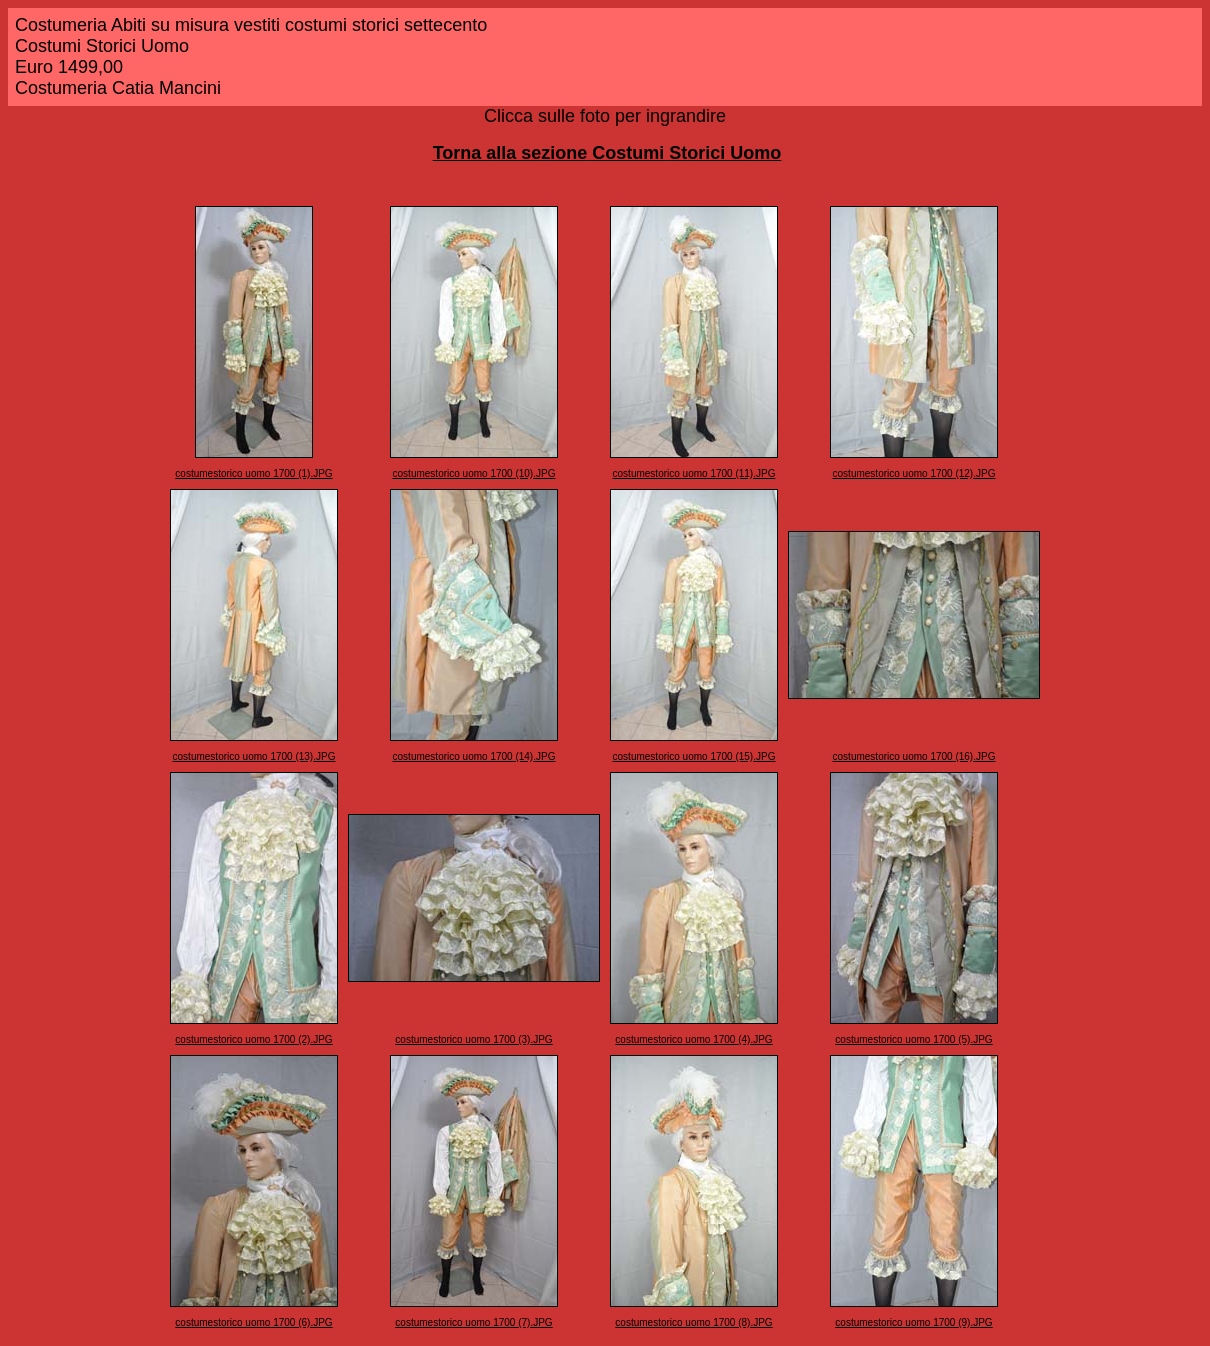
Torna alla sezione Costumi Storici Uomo (607, 153)
